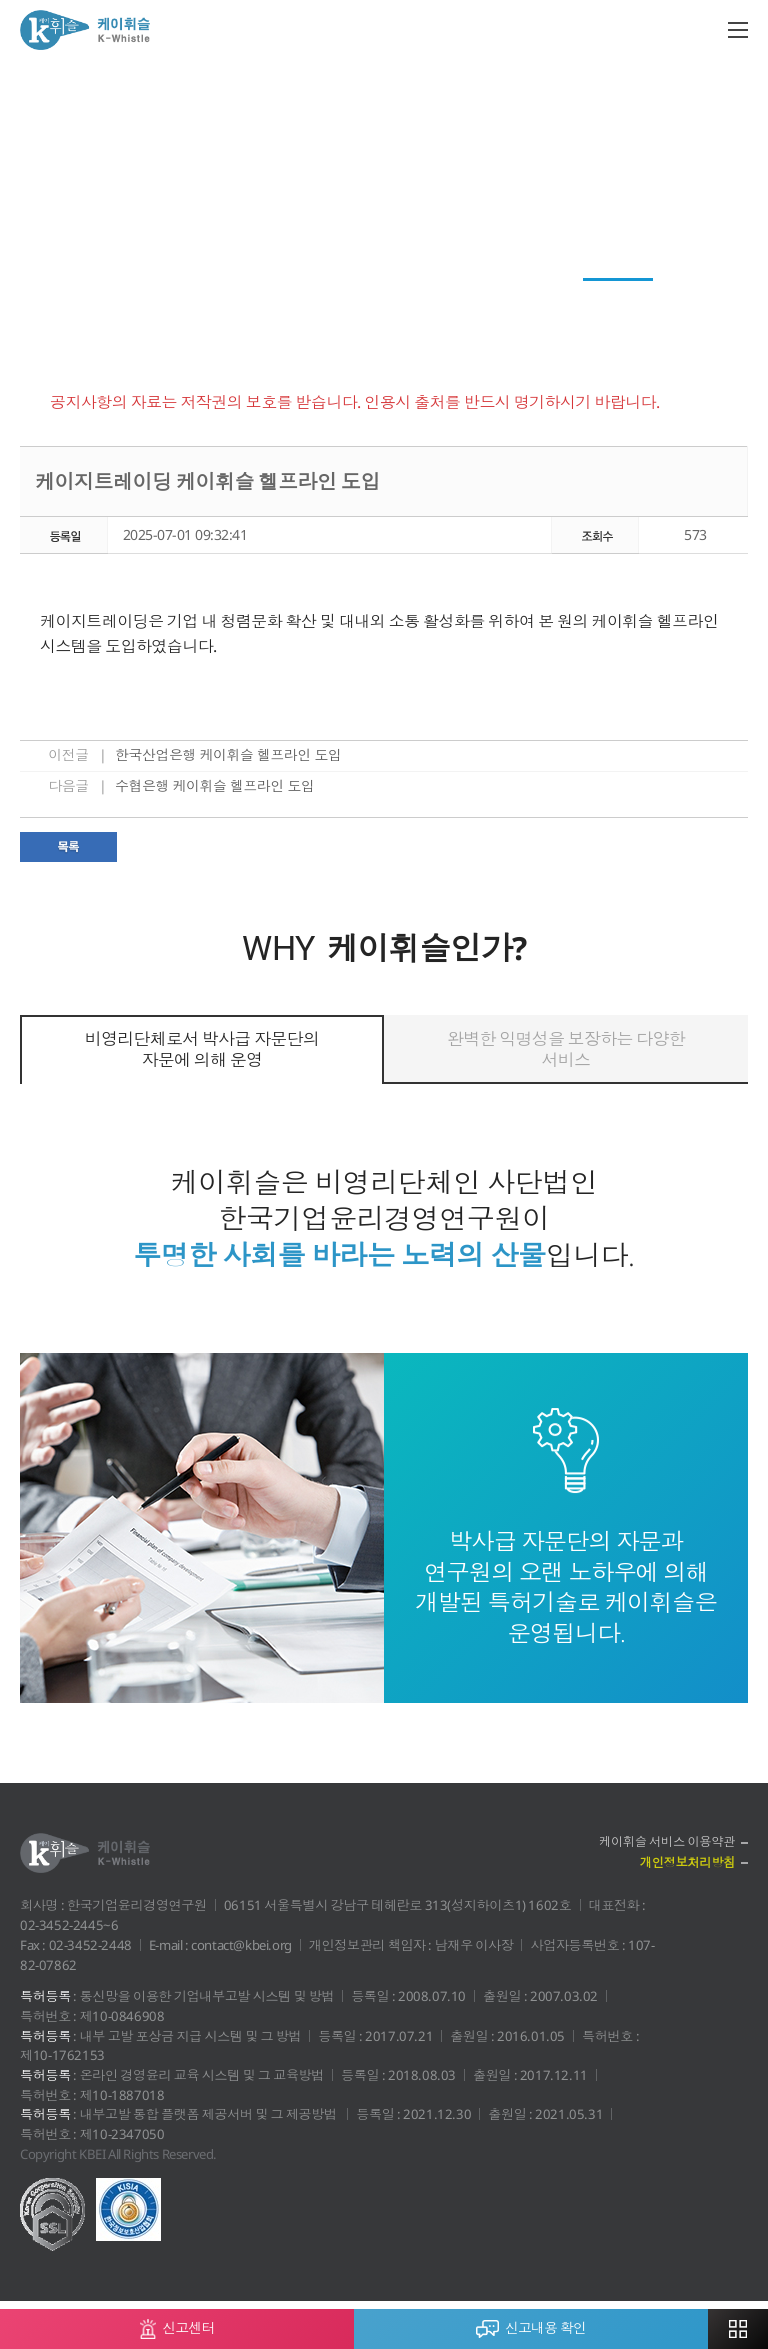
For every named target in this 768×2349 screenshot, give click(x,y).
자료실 (706, 296)
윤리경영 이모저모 (514, 296)
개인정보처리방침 (684, 1864)
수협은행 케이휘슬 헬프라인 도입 (215, 785)
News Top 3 (160, 296)
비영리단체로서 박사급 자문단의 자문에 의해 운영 (202, 1048)
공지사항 (629, 296)
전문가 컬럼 (391, 296)
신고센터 (177, 2324)
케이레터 (69, 296)
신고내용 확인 (531, 2323)
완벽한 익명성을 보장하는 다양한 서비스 (566, 1048)
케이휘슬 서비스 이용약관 (663, 1842)
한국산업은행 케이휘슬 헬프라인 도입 (228, 754)
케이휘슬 (85, 30)
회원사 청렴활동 (275, 296)
